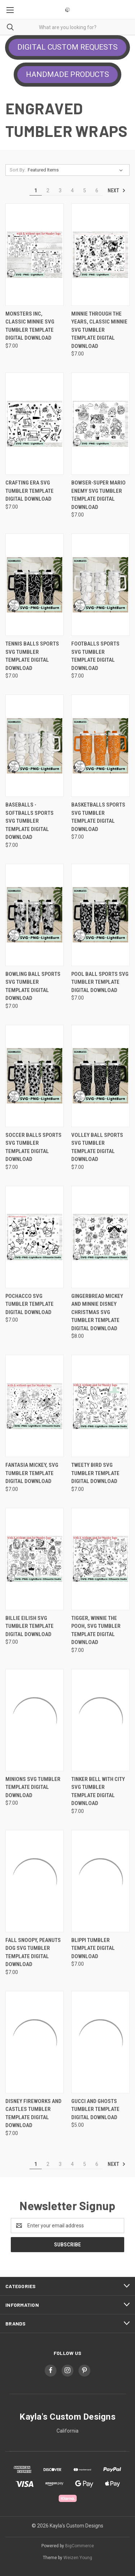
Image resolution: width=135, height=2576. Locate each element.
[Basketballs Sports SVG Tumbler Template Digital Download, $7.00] (100, 745)
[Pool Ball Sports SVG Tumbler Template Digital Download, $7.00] (100, 915)
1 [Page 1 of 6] (35, 190)
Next (117, 190)
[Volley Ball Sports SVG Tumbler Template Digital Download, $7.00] (100, 1076)
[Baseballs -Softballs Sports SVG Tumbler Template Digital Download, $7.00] (34, 745)
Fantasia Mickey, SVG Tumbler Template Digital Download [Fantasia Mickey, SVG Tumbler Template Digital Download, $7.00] (31, 1473)
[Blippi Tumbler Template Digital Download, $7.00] (100, 1881)
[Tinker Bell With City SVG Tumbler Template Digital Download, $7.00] (100, 1720)
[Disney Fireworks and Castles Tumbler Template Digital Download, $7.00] (34, 2042)
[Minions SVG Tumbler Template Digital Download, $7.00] (34, 1720)
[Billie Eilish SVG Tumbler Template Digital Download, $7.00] (34, 1559)
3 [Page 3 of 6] (60, 190)
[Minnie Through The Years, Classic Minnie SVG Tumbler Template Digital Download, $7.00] (100, 254)
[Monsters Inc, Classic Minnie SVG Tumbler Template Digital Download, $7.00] (34, 254)
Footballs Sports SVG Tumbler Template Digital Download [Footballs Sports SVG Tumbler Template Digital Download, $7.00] (95, 655)
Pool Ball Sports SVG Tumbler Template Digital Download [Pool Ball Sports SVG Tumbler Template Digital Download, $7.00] (100, 982)
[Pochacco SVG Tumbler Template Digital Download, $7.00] (34, 1237)
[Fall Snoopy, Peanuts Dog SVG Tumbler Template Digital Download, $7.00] (34, 1881)
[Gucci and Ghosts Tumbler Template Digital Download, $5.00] (100, 2042)
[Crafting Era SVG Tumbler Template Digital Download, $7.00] (34, 423)
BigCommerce (79, 2545)
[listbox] (77, 170)
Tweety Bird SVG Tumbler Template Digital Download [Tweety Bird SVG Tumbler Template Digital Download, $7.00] (95, 1473)
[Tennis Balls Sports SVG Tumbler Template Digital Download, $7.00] (34, 584)
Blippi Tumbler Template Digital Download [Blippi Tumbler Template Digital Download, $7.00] (93, 1948)
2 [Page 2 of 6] (47, 190)
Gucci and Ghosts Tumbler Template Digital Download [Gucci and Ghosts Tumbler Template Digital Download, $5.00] (95, 2109)
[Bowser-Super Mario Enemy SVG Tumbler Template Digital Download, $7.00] (100, 423)
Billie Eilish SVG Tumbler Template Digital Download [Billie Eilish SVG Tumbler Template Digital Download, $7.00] (29, 1626)
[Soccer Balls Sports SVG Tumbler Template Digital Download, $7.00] (34, 1076)
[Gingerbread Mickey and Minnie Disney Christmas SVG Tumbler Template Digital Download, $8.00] (100, 1237)
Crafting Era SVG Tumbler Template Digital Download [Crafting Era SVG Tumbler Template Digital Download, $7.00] (29, 490)
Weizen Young (77, 2557)
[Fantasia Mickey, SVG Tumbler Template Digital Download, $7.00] (34, 1406)
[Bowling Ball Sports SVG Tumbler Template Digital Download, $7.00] (34, 915)
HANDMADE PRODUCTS (67, 74)
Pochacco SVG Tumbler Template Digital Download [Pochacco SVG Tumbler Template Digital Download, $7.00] (29, 1304)
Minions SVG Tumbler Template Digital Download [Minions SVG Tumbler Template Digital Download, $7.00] (32, 1787)
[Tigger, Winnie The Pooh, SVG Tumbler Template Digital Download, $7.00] (100, 1559)
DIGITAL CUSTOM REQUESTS (67, 47)
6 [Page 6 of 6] (96, 190)
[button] (67, 47)
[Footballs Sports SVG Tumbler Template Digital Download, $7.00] (100, 584)
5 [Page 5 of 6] (84, 190)
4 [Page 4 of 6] (72, 190)
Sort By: (18, 170)
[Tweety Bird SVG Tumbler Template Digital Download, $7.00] (100, 1406)
